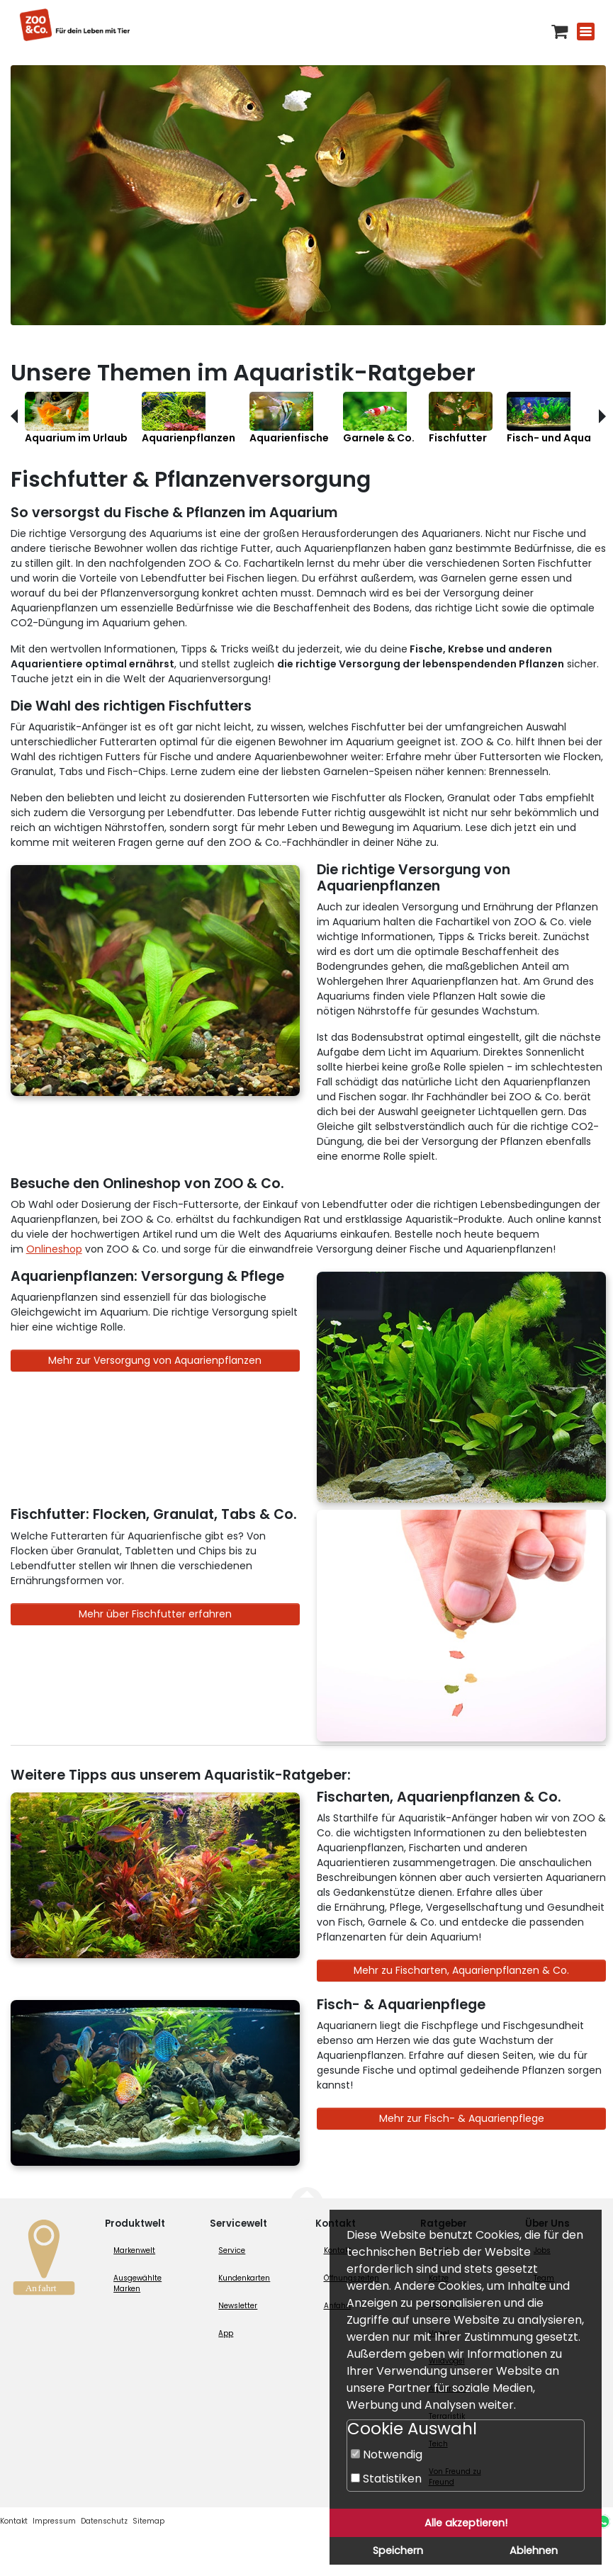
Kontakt (14, 2521)
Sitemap (148, 2521)
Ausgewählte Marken (137, 2283)
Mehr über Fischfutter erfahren (155, 1614)
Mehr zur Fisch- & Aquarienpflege (461, 2118)
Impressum (54, 2521)
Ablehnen (534, 2550)
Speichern (398, 2550)
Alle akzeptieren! (465, 2523)
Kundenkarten (244, 2278)
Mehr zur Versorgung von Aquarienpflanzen (154, 1360)
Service (231, 2250)
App (225, 2333)
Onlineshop (54, 1249)
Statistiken (386, 2478)
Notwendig (386, 2454)
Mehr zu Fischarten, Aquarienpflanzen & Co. (461, 1970)
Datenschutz (104, 2521)
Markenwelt (134, 2250)
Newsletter (237, 2305)
